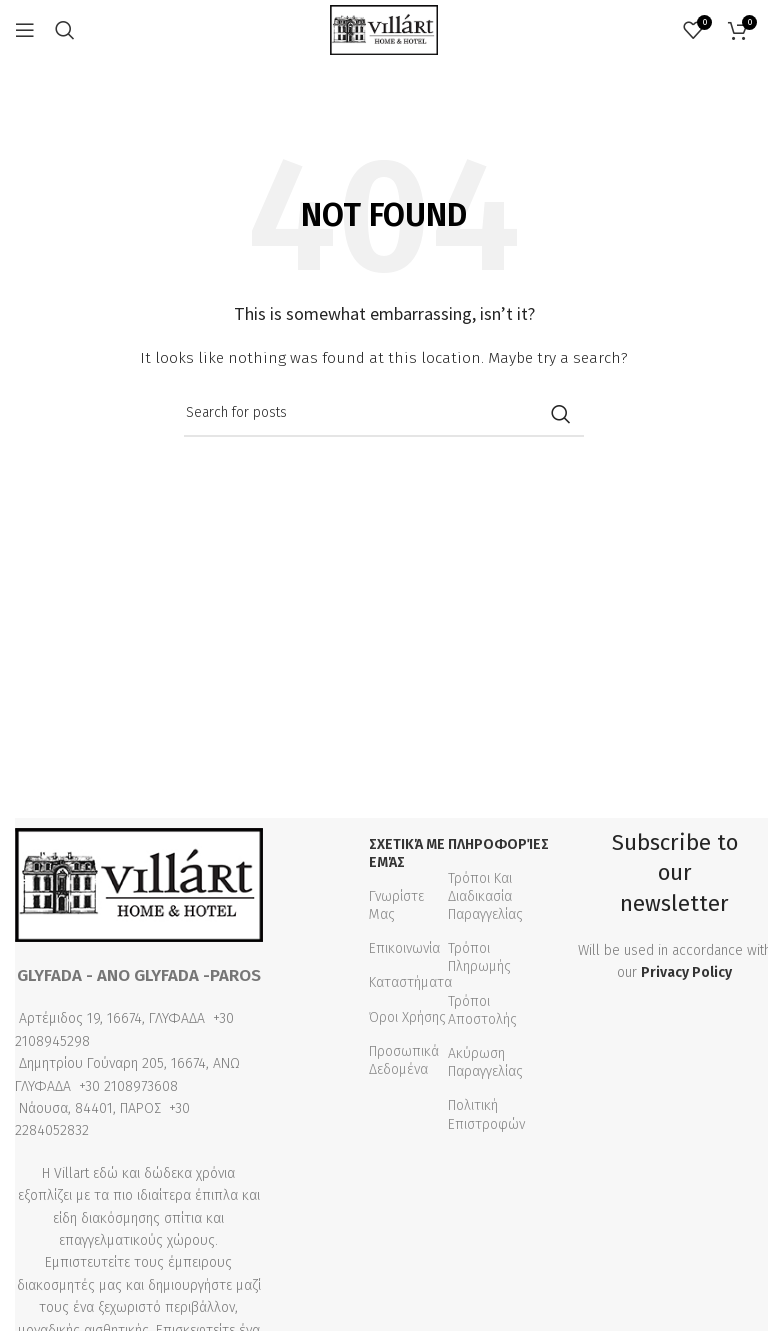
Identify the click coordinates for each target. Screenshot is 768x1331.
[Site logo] (384, 29)
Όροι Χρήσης (407, 1017)
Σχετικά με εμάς (407, 853)
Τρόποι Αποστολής (482, 1010)
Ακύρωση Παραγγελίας (485, 1062)
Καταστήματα (410, 982)
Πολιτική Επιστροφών (486, 1114)
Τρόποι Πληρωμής (479, 957)
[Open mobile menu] (25, 30)
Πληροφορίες (497, 844)
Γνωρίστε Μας (396, 905)
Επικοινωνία (404, 948)
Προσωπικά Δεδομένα (404, 1060)
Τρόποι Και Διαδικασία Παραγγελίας (485, 896)
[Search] (65, 30)
